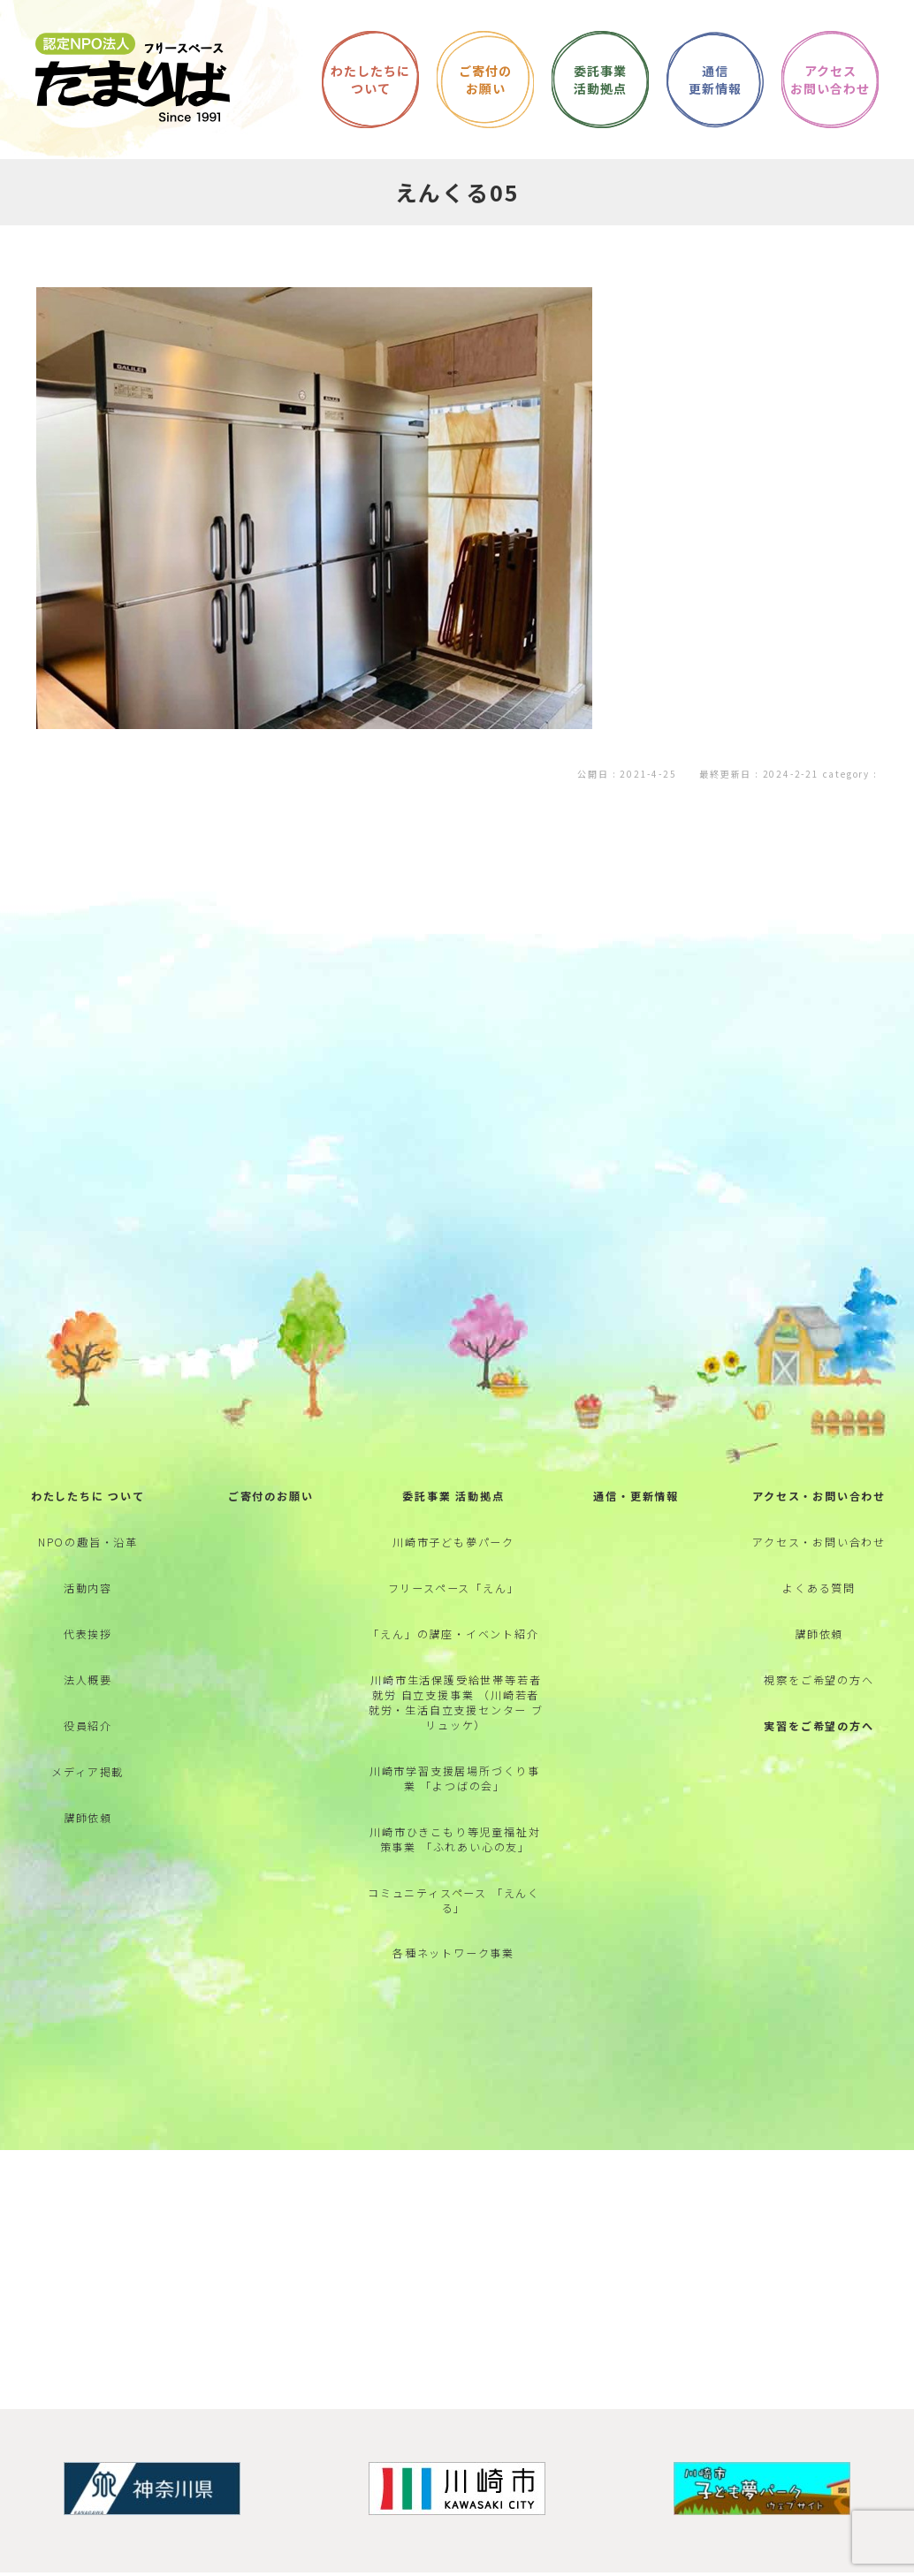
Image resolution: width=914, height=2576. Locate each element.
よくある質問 (819, 1620)
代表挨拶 (88, 1670)
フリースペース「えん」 (454, 1620)
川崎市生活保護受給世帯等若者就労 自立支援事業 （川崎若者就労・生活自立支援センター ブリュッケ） (455, 1743)
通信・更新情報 (636, 1520)
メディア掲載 (87, 1820)
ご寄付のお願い (271, 1520)
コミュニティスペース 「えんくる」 (454, 1953)
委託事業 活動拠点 (453, 1520)
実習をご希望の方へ (818, 1771)
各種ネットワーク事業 (453, 2010)
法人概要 (88, 1721)
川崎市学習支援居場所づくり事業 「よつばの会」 (454, 1823)
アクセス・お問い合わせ (819, 1520)
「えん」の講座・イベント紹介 (453, 1670)
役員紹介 (88, 1771)
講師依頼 (88, 1871)
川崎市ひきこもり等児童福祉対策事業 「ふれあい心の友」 (454, 1888)
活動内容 (88, 1620)
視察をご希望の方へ (818, 1721)
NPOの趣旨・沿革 (88, 1569)
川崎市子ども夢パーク (453, 1569)
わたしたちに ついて (88, 1520)
